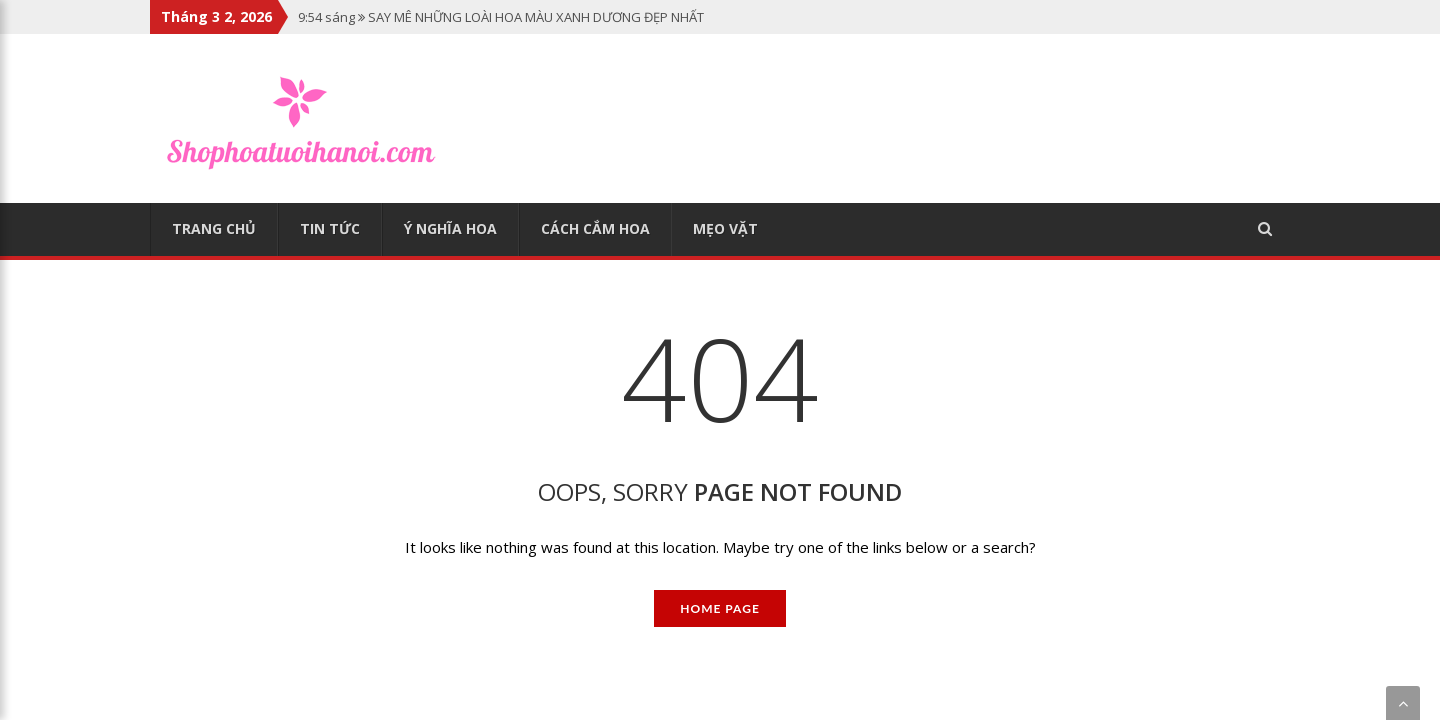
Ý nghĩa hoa (450, 228)
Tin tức (330, 228)
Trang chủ (214, 228)
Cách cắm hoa (595, 228)
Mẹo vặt (725, 228)
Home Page (720, 608)
